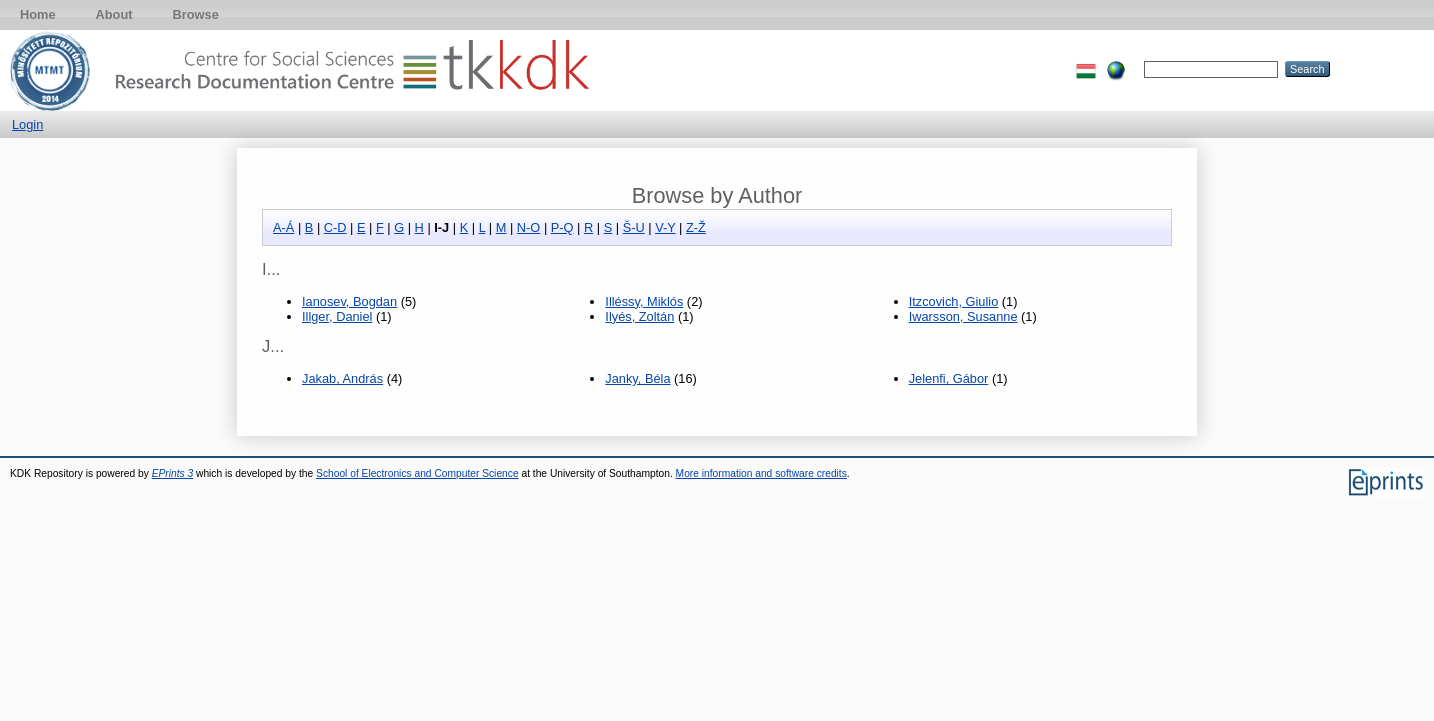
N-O (528, 227)
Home (38, 14)
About (114, 14)
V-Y (665, 227)
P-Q (562, 227)
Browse (196, 14)
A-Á (283, 227)
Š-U (634, 227)
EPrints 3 (173, 473)
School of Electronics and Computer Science (417, 473)
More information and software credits (761, 473)
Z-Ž (696, 227)
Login (27, 124)
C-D (335, 227)
